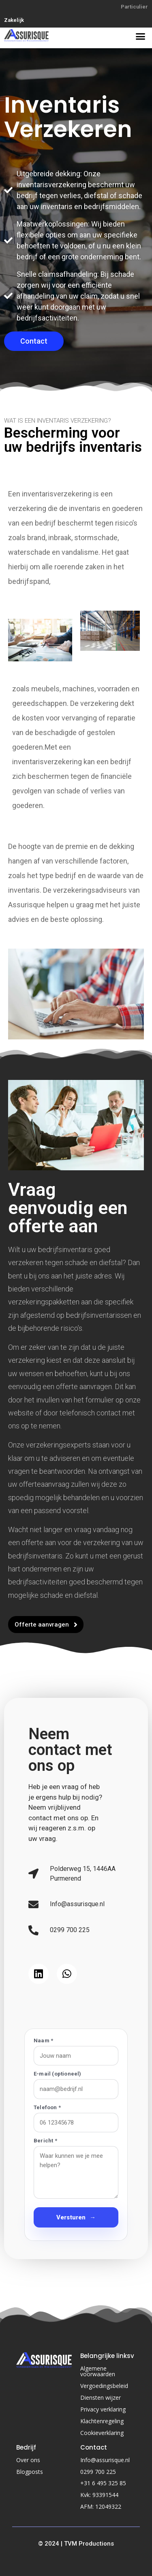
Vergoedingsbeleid (104, 2386)
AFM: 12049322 (100, 2506)
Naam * (43, 2040)
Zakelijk (14, 20)
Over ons (28, 2460)
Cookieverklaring (102, 2433)
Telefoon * (47, 2107)
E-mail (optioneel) (57, 2073)
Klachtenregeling (102, 2421)
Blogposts (29, 2472)
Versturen (76, 2217)
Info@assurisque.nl (105, 2460)
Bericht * (45, 2140)
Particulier (134, 7)
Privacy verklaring (103, 2409)
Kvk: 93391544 (99, 2495)
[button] (140, 36)
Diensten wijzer (100, 2397)
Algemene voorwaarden (97, 2371)
